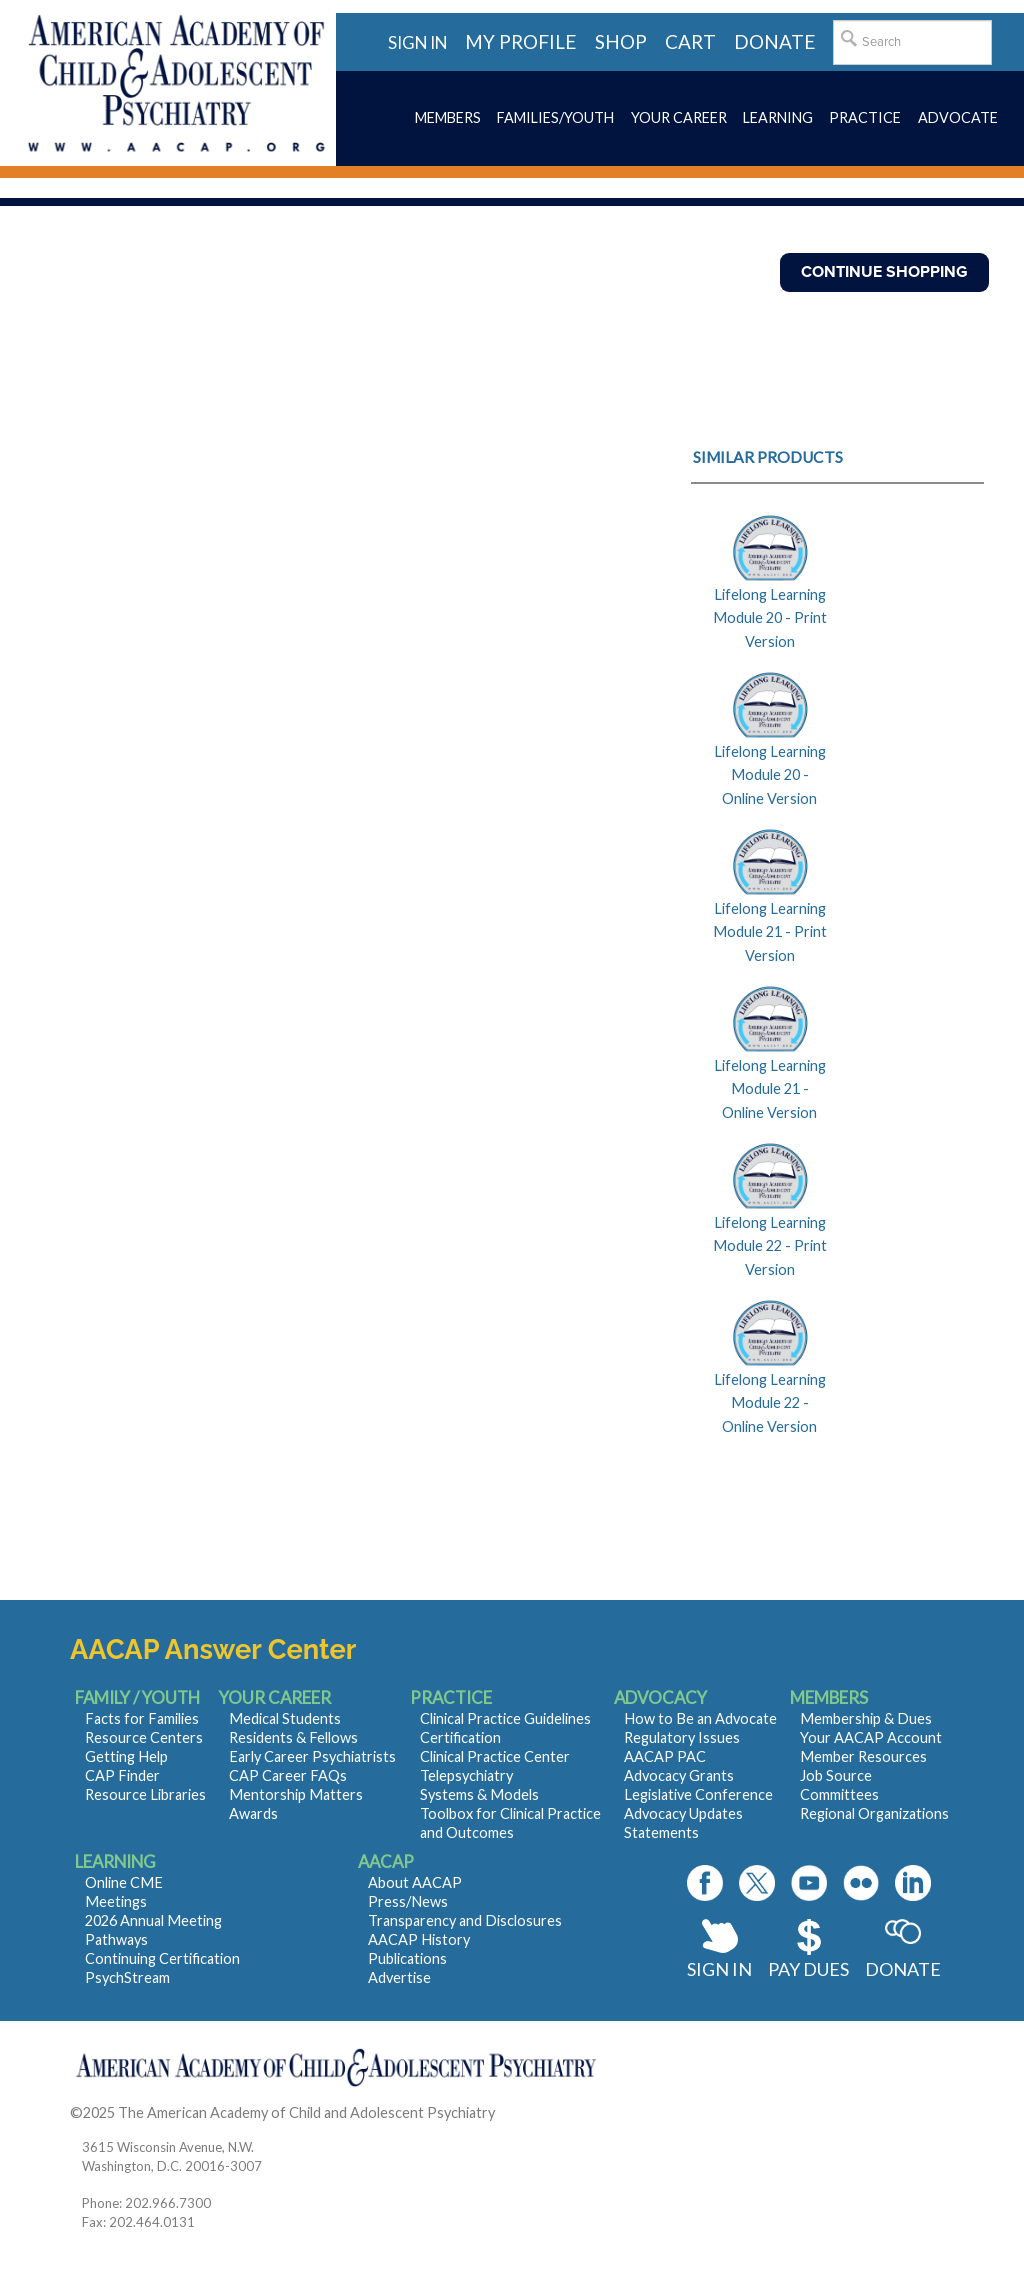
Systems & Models (479, 1794)
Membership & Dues (866, 1718)
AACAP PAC (665, 1756)
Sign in (417, 42)
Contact (524, 2112)
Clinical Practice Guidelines (505, 1718)
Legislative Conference (698, 1794)
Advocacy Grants (679, 1775)
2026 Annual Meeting (153, 1920)
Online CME (124, 1882)
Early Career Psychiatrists (312, 1756)
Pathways (116, 1939)
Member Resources (863, 1756)
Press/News (408, 1901)
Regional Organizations (874, 1813)
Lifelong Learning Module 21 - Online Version (770, 1089)
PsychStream (127, 1977)
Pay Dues (808, 1969)
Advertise (399, 1977)
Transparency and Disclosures (465, 1920)
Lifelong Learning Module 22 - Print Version (770, 1246)
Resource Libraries (145, 1794)
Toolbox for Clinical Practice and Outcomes (510, 1823)
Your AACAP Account (871, 1737)
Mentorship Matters (296, 1794)
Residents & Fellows (293, 1737)
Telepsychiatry (466, 1775)
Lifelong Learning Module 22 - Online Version (770, 1403)
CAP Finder (122, 1775)
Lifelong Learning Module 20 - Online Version (770, 775)
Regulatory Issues (682, 1737)
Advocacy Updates (683, 1813)
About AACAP (415, 1882)
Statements (661, 1832)
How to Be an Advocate (700, 1718)
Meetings (116, 1901)
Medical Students (285, 1718)
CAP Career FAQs (288, 1775)
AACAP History (419, 1939)
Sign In (719, 1969)
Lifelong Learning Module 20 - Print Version (770, 618)
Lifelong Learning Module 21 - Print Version (770, 932)
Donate (903, 1969)
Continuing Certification (162, 1958)
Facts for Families (142, 1718)
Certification (460, 1737)
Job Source (836, 1775)
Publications (407, 1958)
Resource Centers (144, 1737)
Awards (253, 1813)
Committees (839, 1794)
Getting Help (126, 1756)
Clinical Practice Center (495, 1756)
